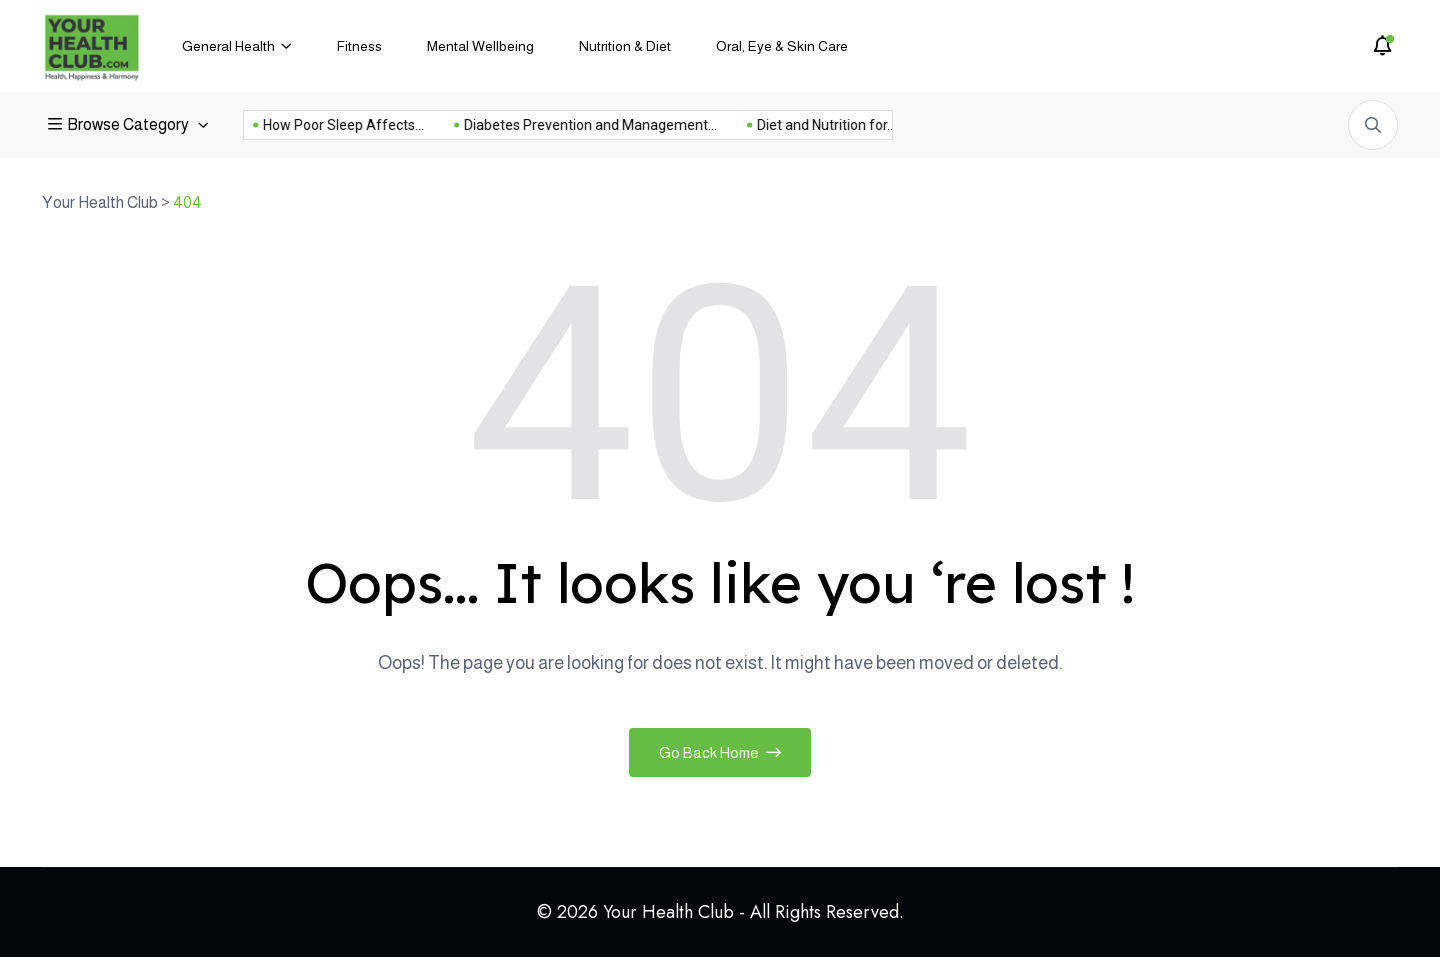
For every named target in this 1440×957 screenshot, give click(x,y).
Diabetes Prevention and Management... (567, 125)
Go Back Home (720, 752)
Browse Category (120, 124)
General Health (228, 46)
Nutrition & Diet (625, 46)
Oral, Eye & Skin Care (782, 46)
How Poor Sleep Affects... (320, 125)
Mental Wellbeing (480, 46)
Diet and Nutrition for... (803, 125)
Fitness (359, 46)
